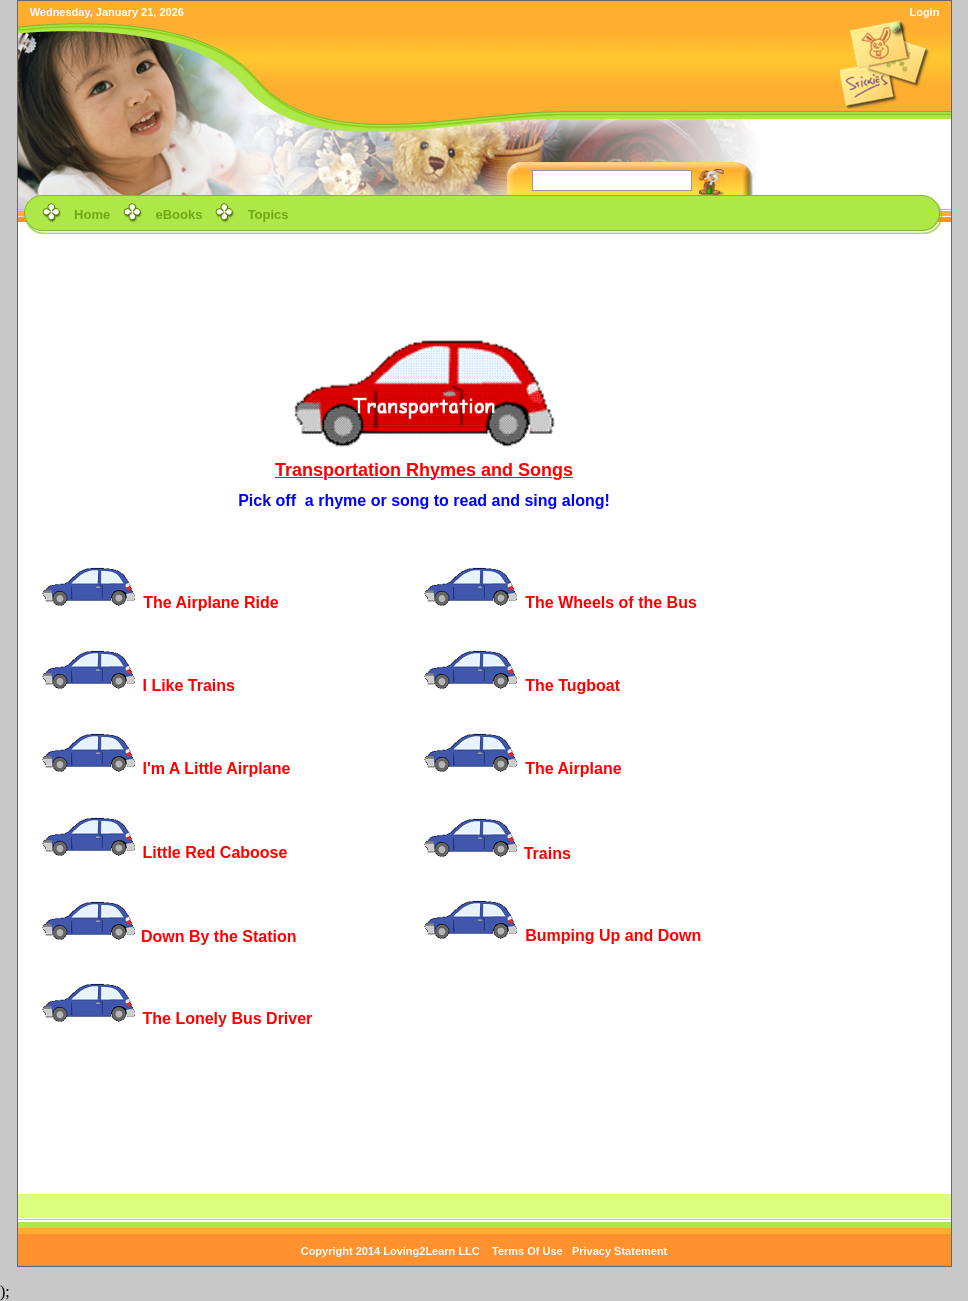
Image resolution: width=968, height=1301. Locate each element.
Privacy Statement (619, 1251)
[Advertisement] (484, 284)
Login (924, 12)
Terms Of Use (527, 1251)
